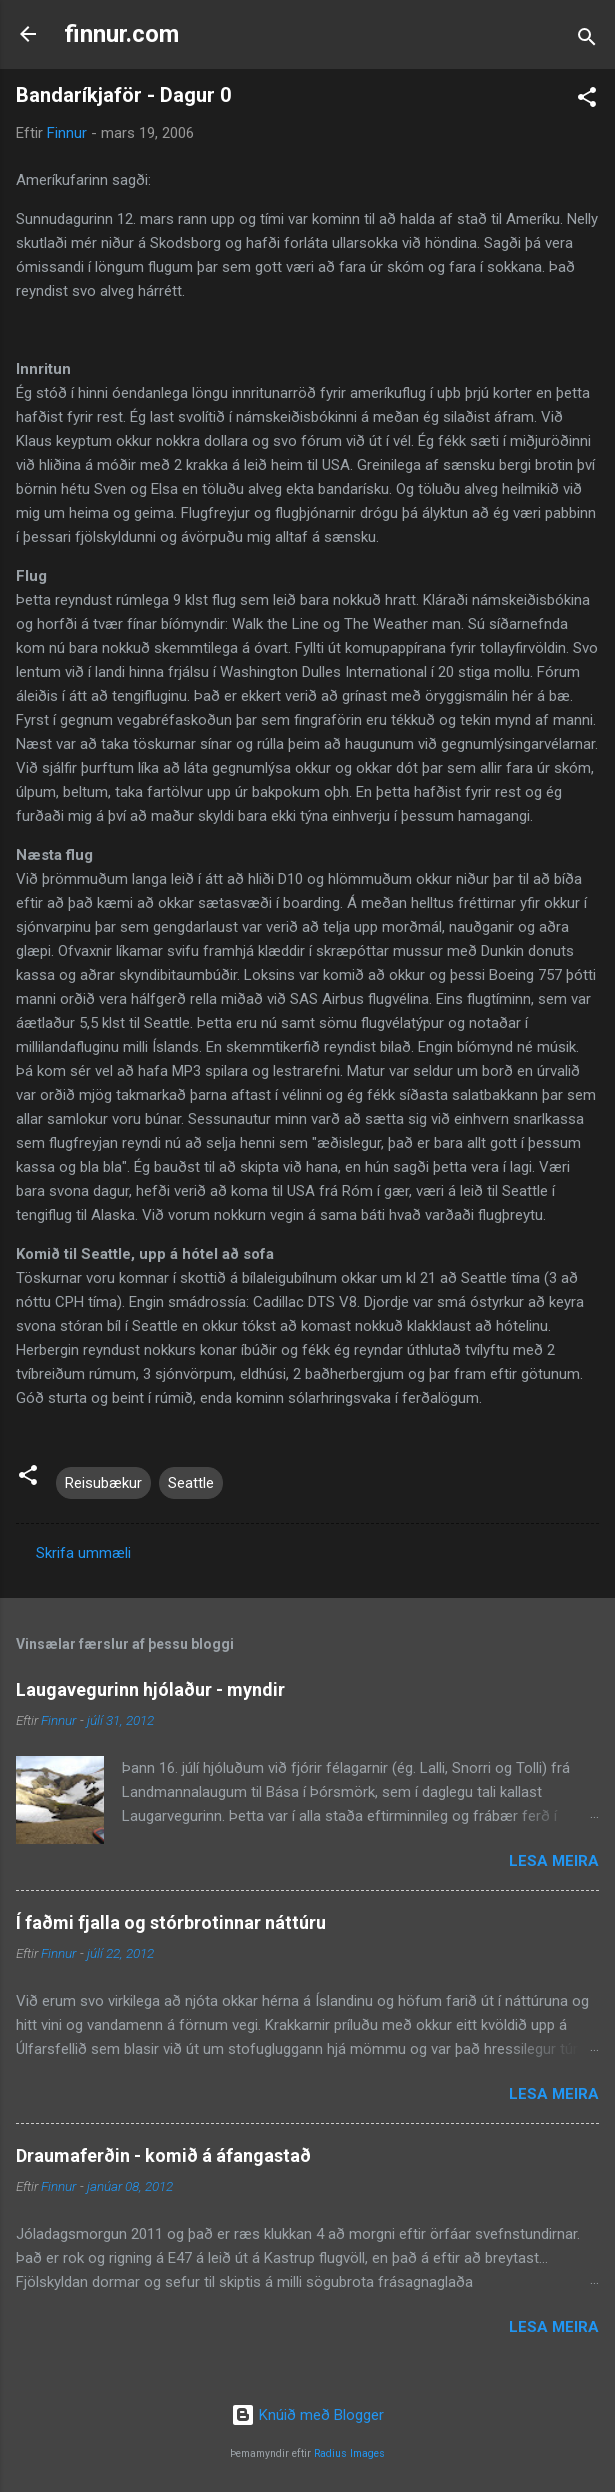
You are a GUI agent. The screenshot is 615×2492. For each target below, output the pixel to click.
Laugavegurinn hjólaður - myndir (150, 1689)
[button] (587, 100)
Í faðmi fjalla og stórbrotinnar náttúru (171, 1922)
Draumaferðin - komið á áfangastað (163, 2155)
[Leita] (587, 40)
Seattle (191, 1483)
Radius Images (349, 2453)
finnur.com (121, 34)
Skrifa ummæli (83, 1553)
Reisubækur (103, 1483)
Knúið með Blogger (307, 2415)
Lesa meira (554, 1861)
